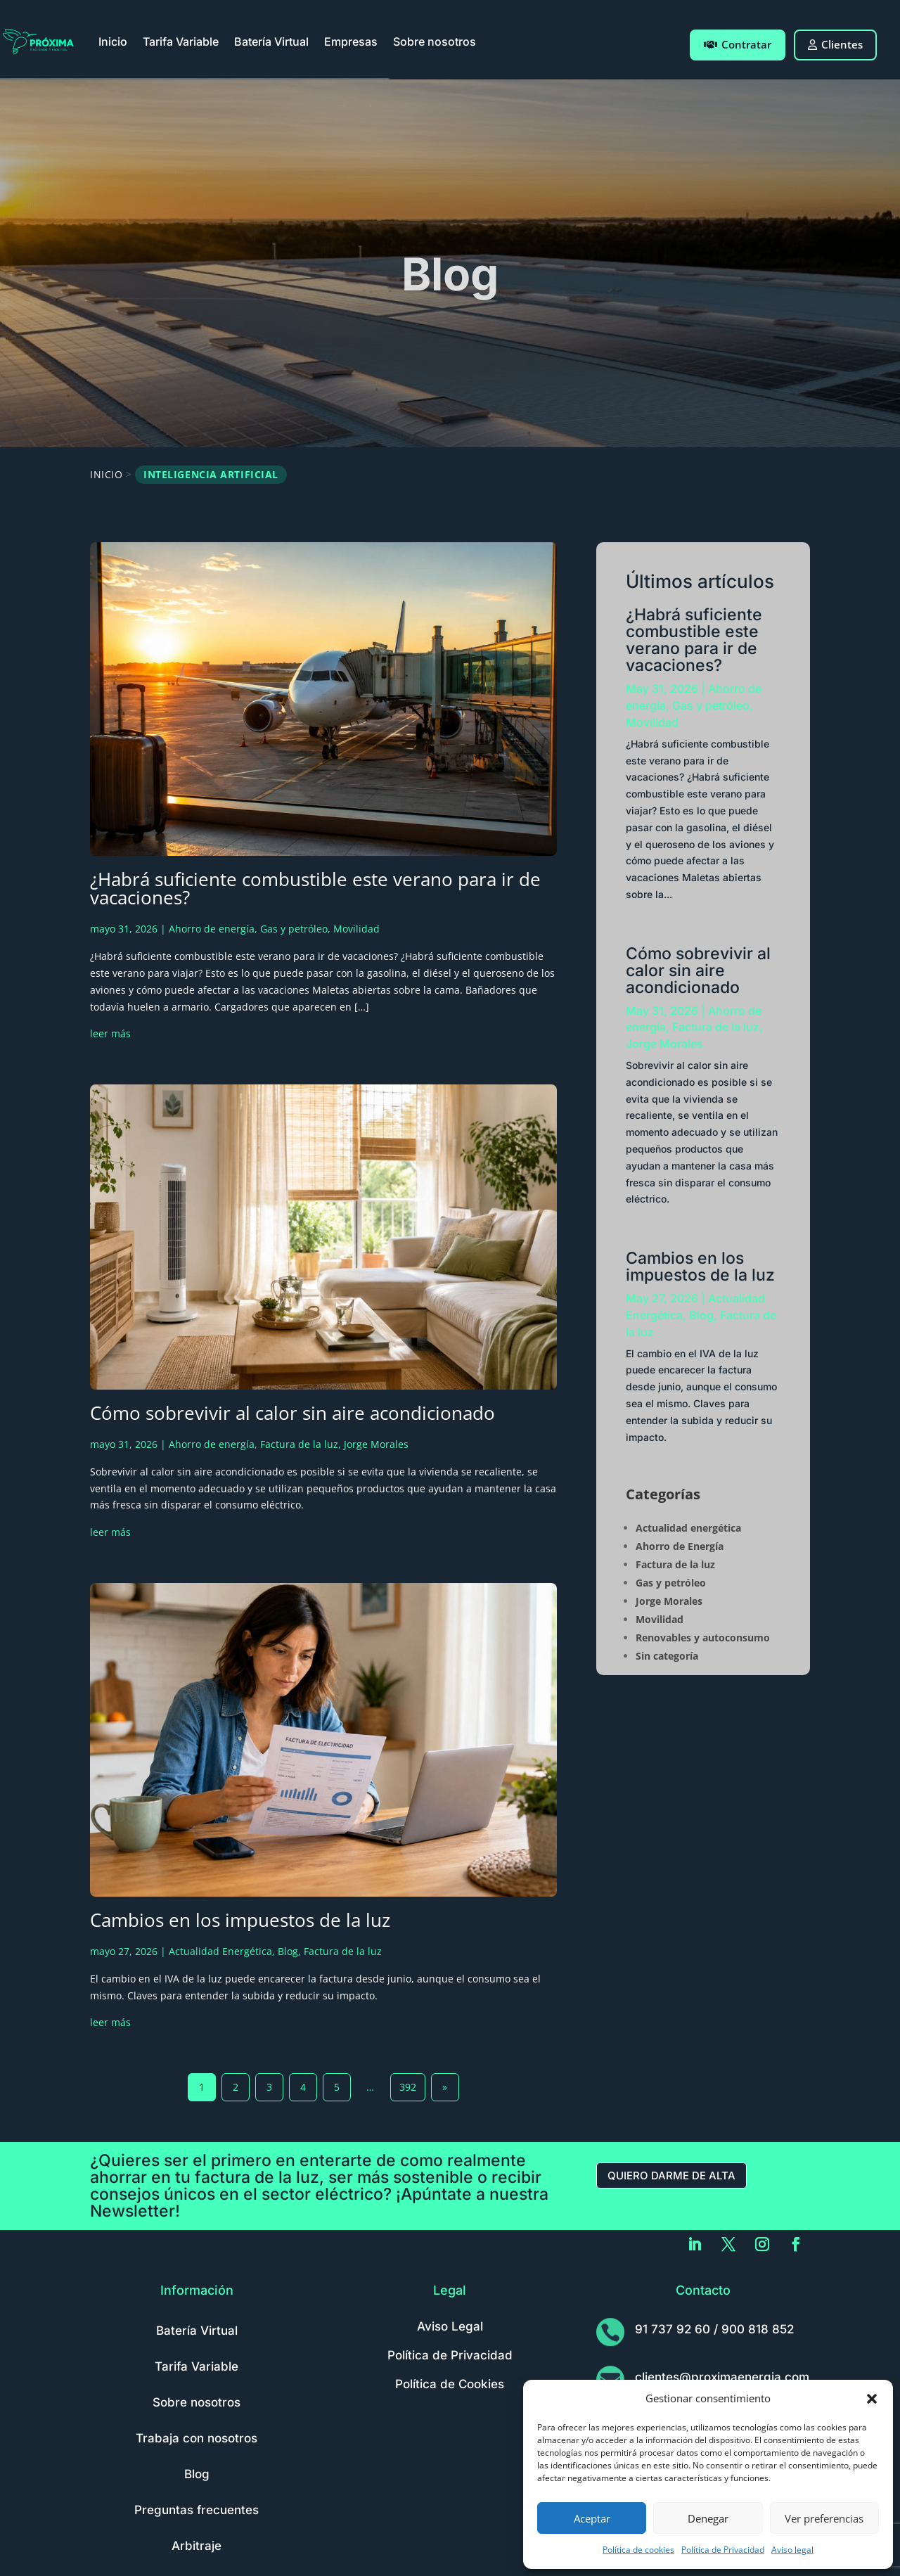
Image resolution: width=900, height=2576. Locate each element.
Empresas (351, 41)
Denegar (708, 2518)
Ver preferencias (824, 2518)
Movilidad (356, 928)
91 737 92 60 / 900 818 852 (714, 2329)
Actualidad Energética (220, 1951)
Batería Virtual (271, 41)
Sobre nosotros (434, 41)
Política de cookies (638, 2550)
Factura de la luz (299, 1444)
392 (407, 2087)
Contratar (737, 44)
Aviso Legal (450, 2326)
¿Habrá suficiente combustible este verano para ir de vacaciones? (315, 888)
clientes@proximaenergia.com (722, 2377)
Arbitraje (196, 2546)
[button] (872, 2399)
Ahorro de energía (212, 928)
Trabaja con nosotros (196, 2438)
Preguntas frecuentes (196, 2510)
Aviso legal (792, 2550)
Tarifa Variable (181, 41)
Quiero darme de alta (671, 2175)
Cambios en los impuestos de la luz (240, 1920)
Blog (288, 1951)
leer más (110, 1033)
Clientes (835, 44)
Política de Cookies (449, 2384)
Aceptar (592, 2518)
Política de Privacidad (722, 2550)
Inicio (112, 41)
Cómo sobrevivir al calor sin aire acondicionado (292, 1412)
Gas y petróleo (294, 928)
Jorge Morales (376, 1444)
